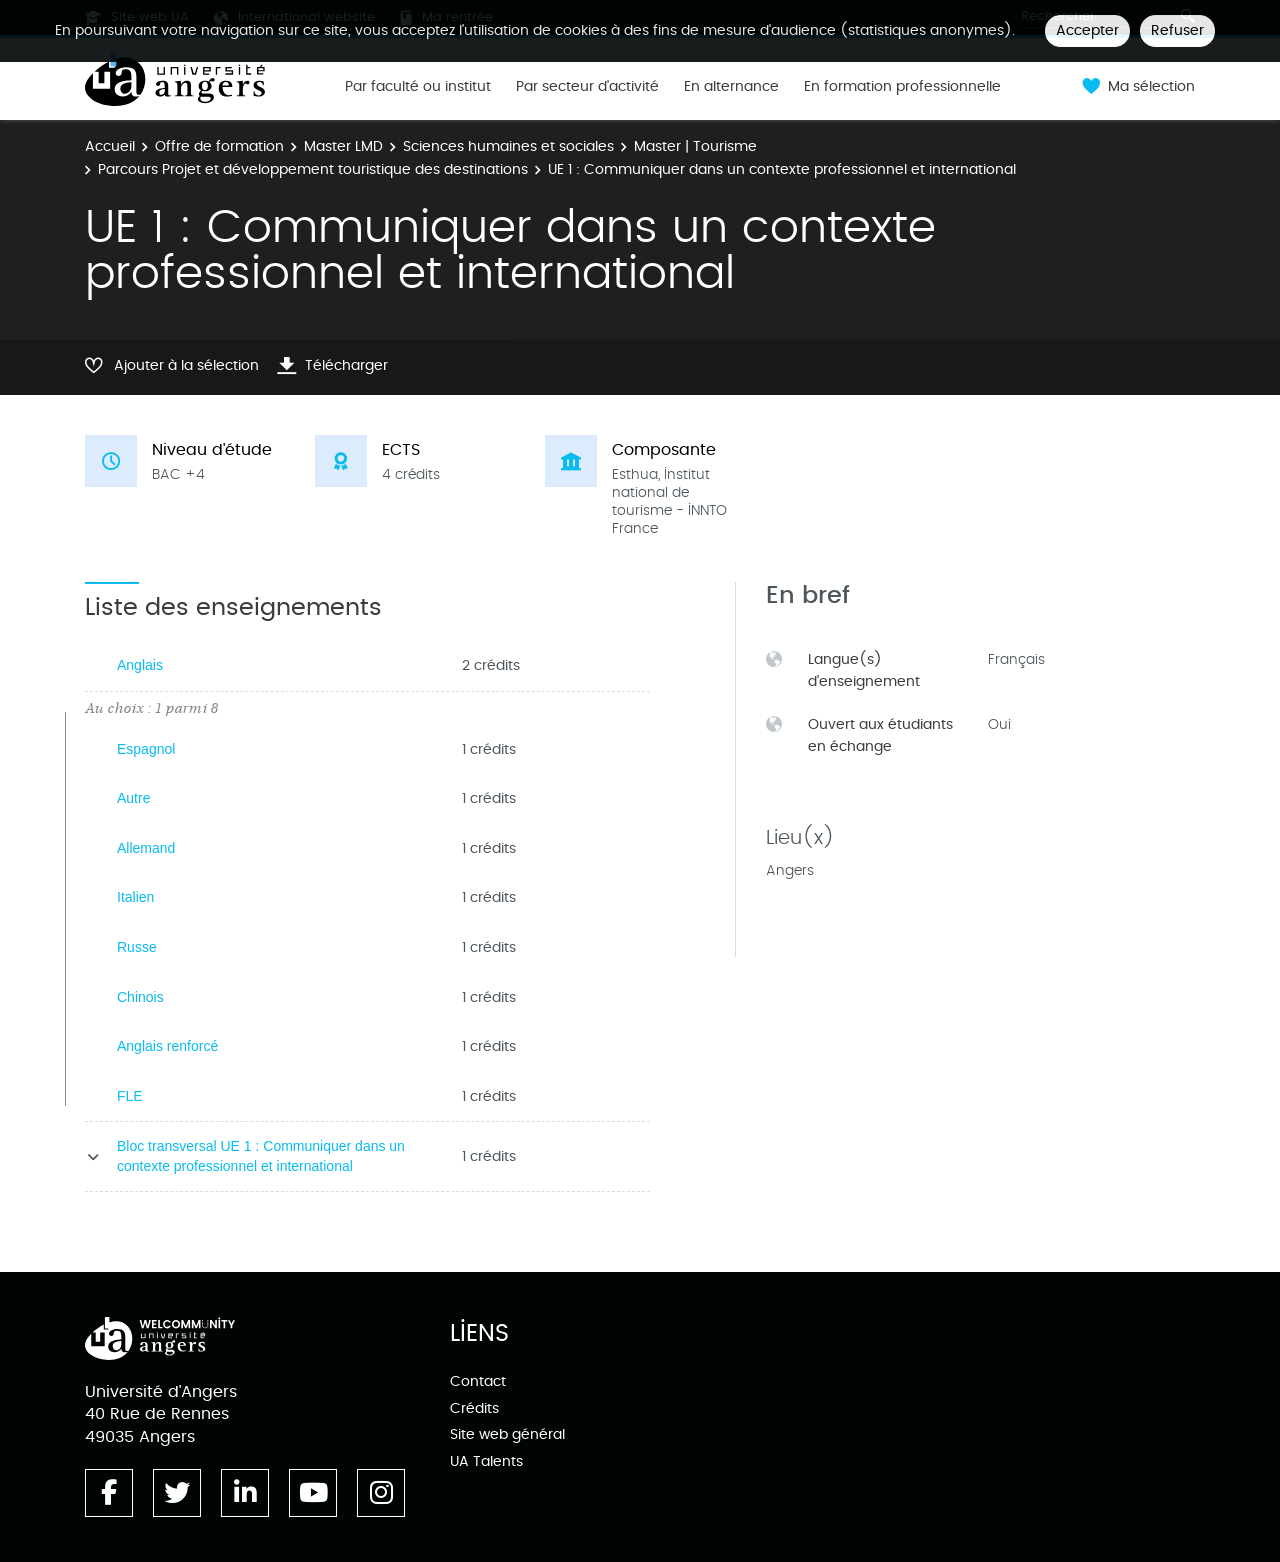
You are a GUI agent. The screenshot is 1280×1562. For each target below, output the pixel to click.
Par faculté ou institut (418, 87)
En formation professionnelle (902, 87)
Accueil (110, 146)
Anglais (140, 665)
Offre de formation (219, 146)
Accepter (1087, 30)
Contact (478, 1381)
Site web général (507, 1434)
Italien (135, 897)
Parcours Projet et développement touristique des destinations (313, 169)
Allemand (146, 848)
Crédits (474, 1408)
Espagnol (146, 749)
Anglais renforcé (167, 1046)
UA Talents (486, 1461)
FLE (130, 1096)
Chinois (140, 997)
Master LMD (343, 146)
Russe (137, 947)
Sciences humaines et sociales (508, 146)
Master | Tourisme (695, 146)
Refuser (1177, 30)
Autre (133, 798)
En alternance (731, 87)
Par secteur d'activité (587, 87)
